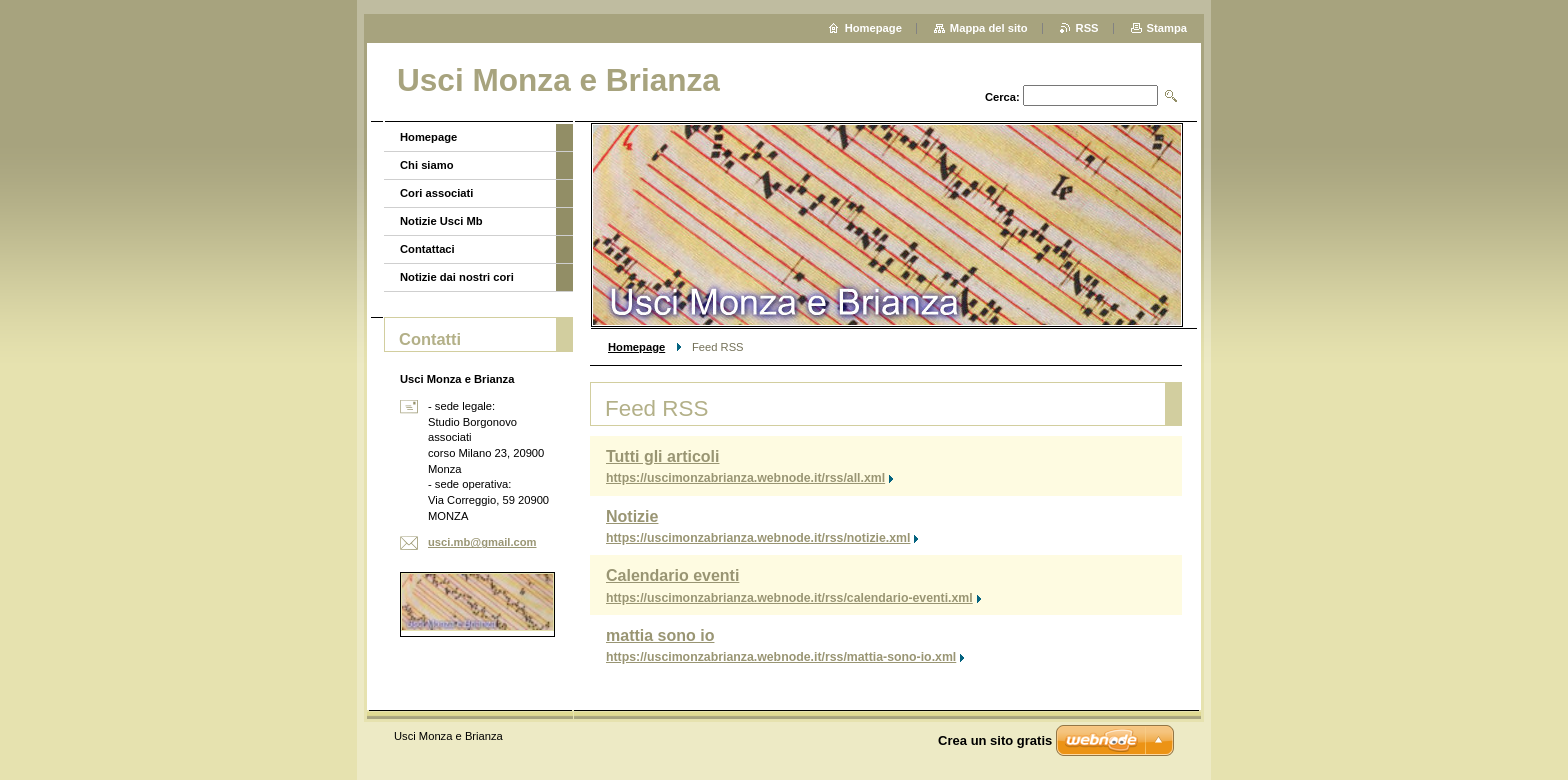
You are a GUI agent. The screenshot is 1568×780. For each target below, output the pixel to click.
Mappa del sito (989, 28)
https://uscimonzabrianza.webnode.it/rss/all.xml (745, 478)
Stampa (1167, 28)
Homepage (636, 347)
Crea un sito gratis (995, 740)
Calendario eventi (672, 575)
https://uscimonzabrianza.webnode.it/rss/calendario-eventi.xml (789, 598)
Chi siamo (426, 165)
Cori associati (436, 193)
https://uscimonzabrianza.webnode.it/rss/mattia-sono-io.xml (781, 657)
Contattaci (427, 249)
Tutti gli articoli (662, 456)
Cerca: (1002, 97)
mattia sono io (660, 635)
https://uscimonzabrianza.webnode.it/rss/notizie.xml (758, 538)
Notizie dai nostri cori (457, 277)
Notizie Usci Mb (441, 221)
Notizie (632, 516)
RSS (1087, 28)
